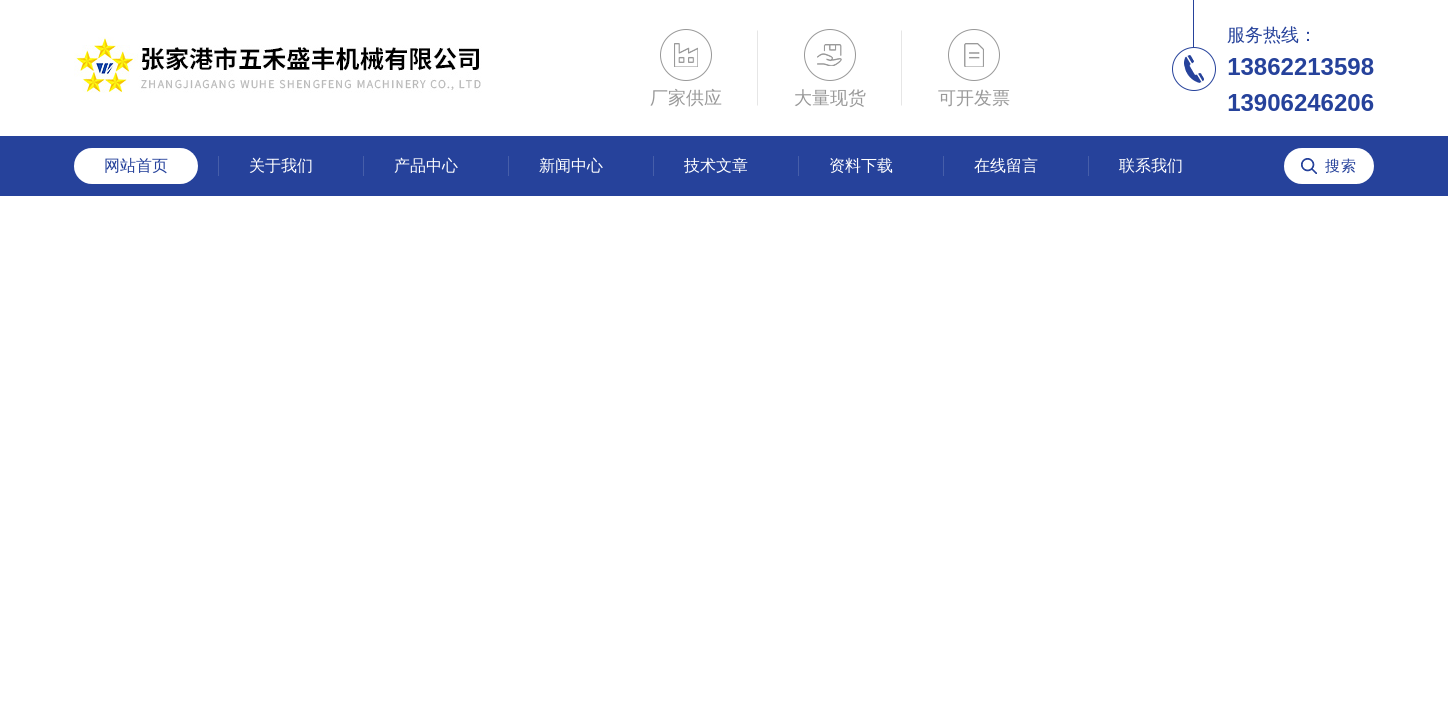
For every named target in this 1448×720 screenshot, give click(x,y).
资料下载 (861, 165)
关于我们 (281, 165)
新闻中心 (571, 165)
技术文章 (716, 165)
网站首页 (136, 165)
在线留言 (1006, 165)
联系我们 (1151, 165)
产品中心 (426, 165)
